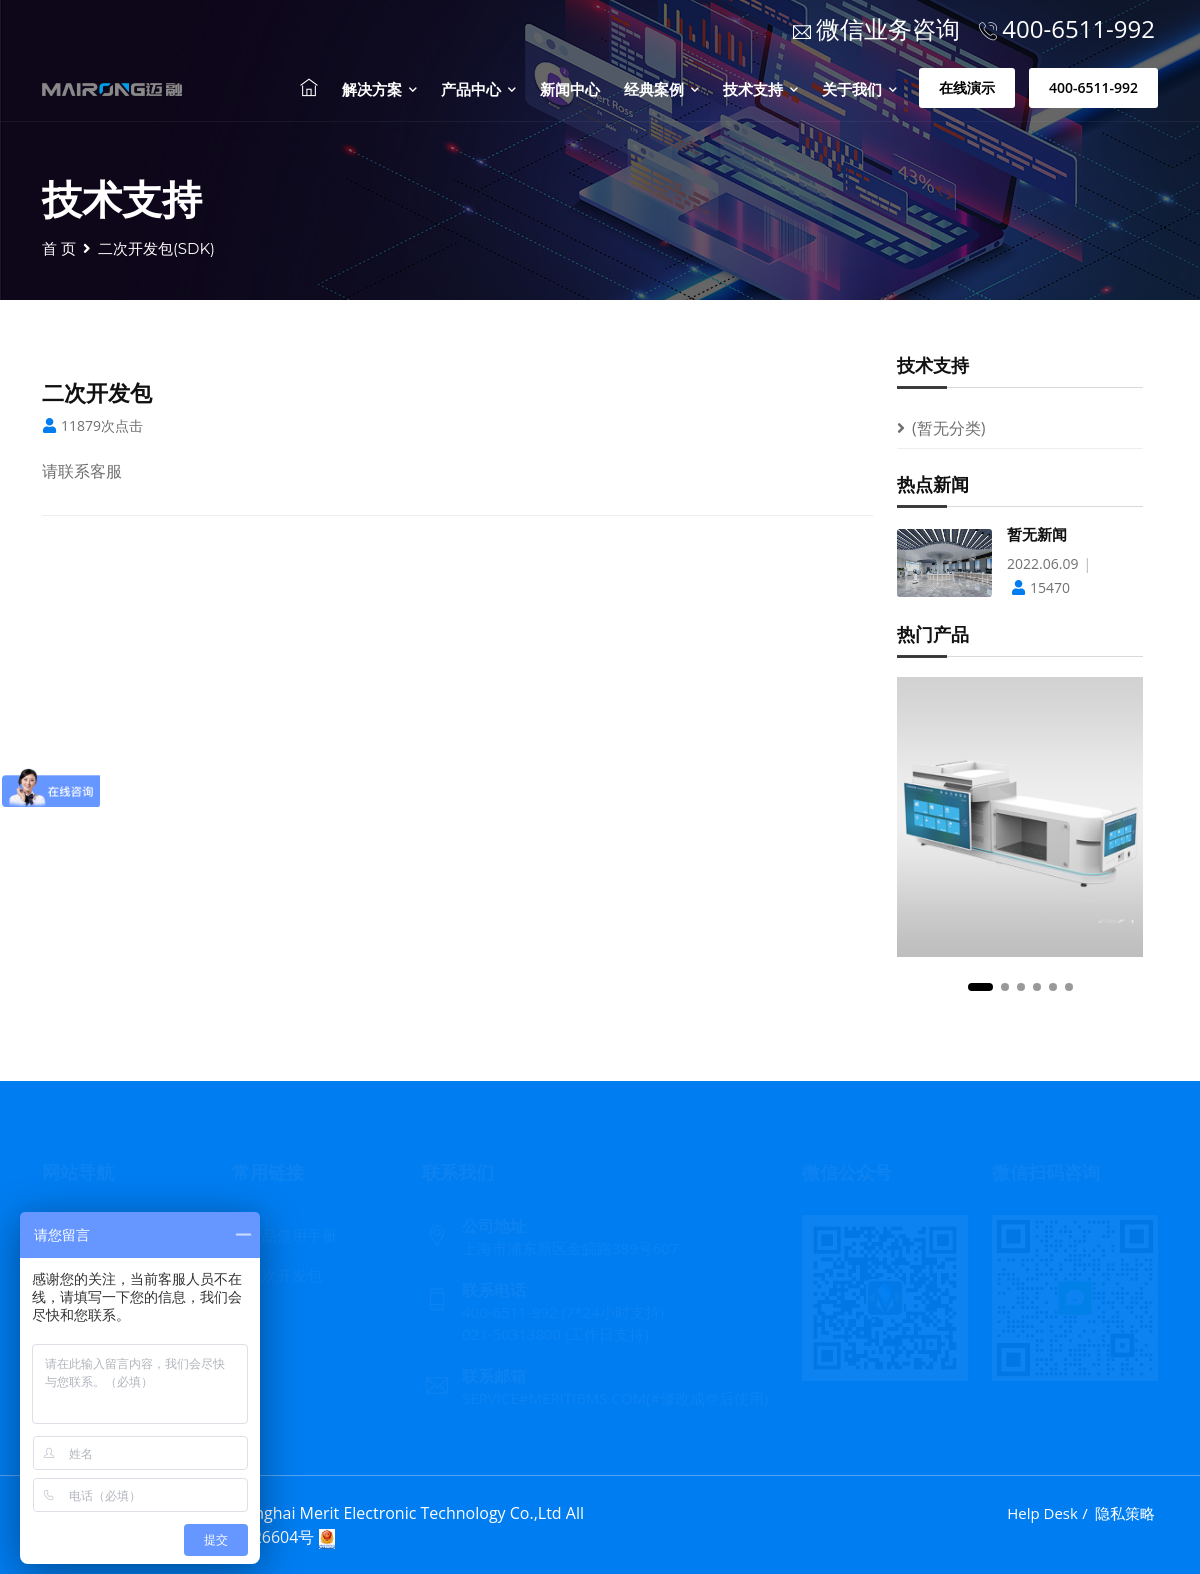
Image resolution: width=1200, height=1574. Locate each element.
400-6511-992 (1093, 87)
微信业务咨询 (876, 28)
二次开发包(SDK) (156, 248)
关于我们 (859, 89)
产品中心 (478, 89)
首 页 (59, 248)
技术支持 (760, 89)
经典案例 (661, 89)
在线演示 (967, 87)
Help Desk (1042, 1513)
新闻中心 (570, 89)
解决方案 (379, 89)
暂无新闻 (1037, 534)
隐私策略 (1125, 1513)
